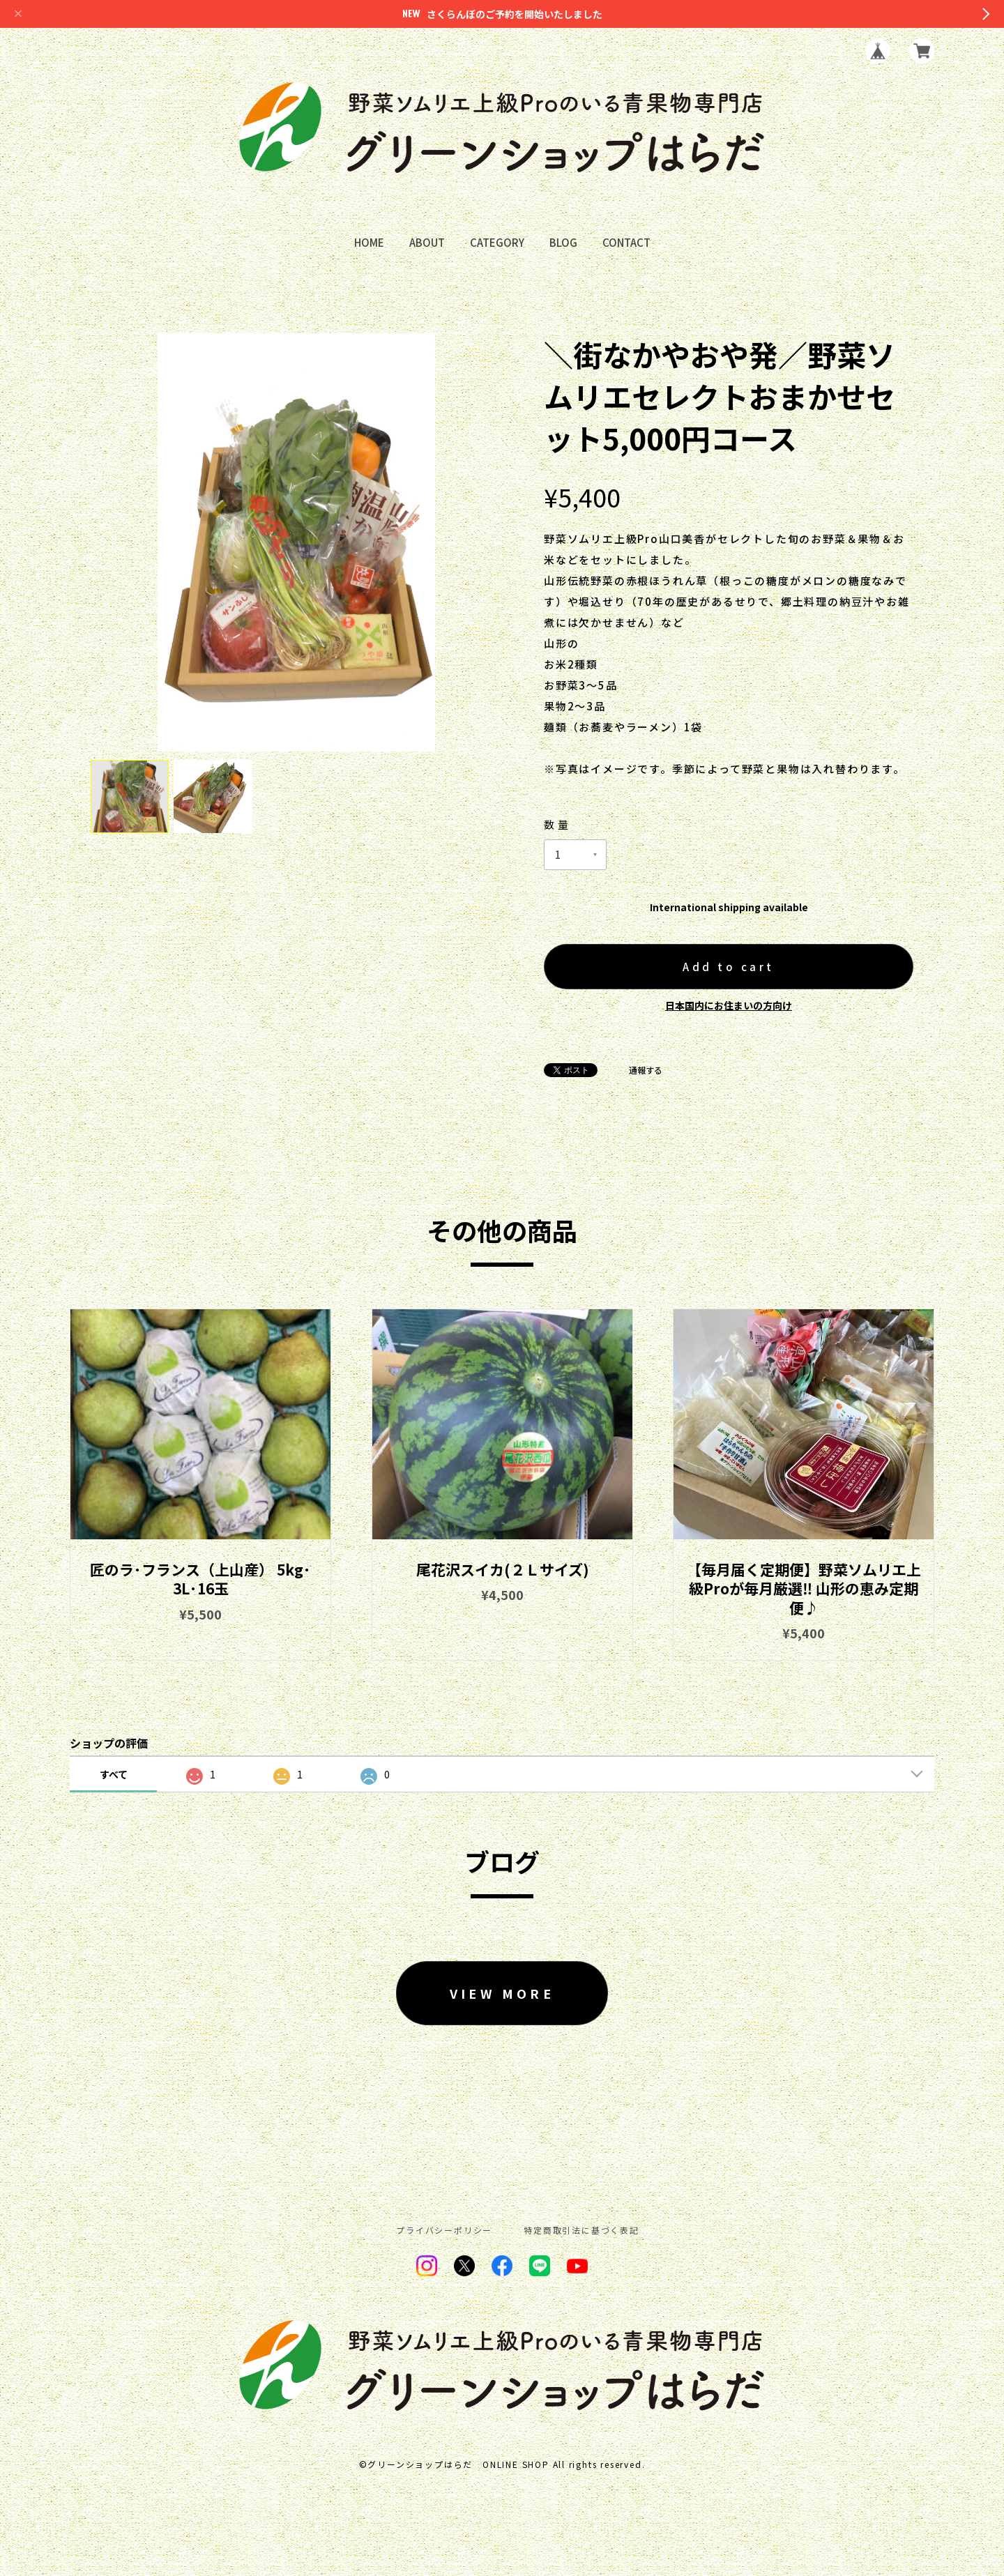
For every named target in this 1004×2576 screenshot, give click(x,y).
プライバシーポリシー (444, 2230)
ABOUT (427, 243)
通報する (645, 1070)
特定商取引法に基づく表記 (581, 2230)
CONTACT (626, 243)
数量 (557, 824)
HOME (369, 243)
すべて (114, 1774)
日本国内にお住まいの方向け (728, 1005)
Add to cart (729, 966)
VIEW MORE (502, 1993)
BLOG (563, 243)
